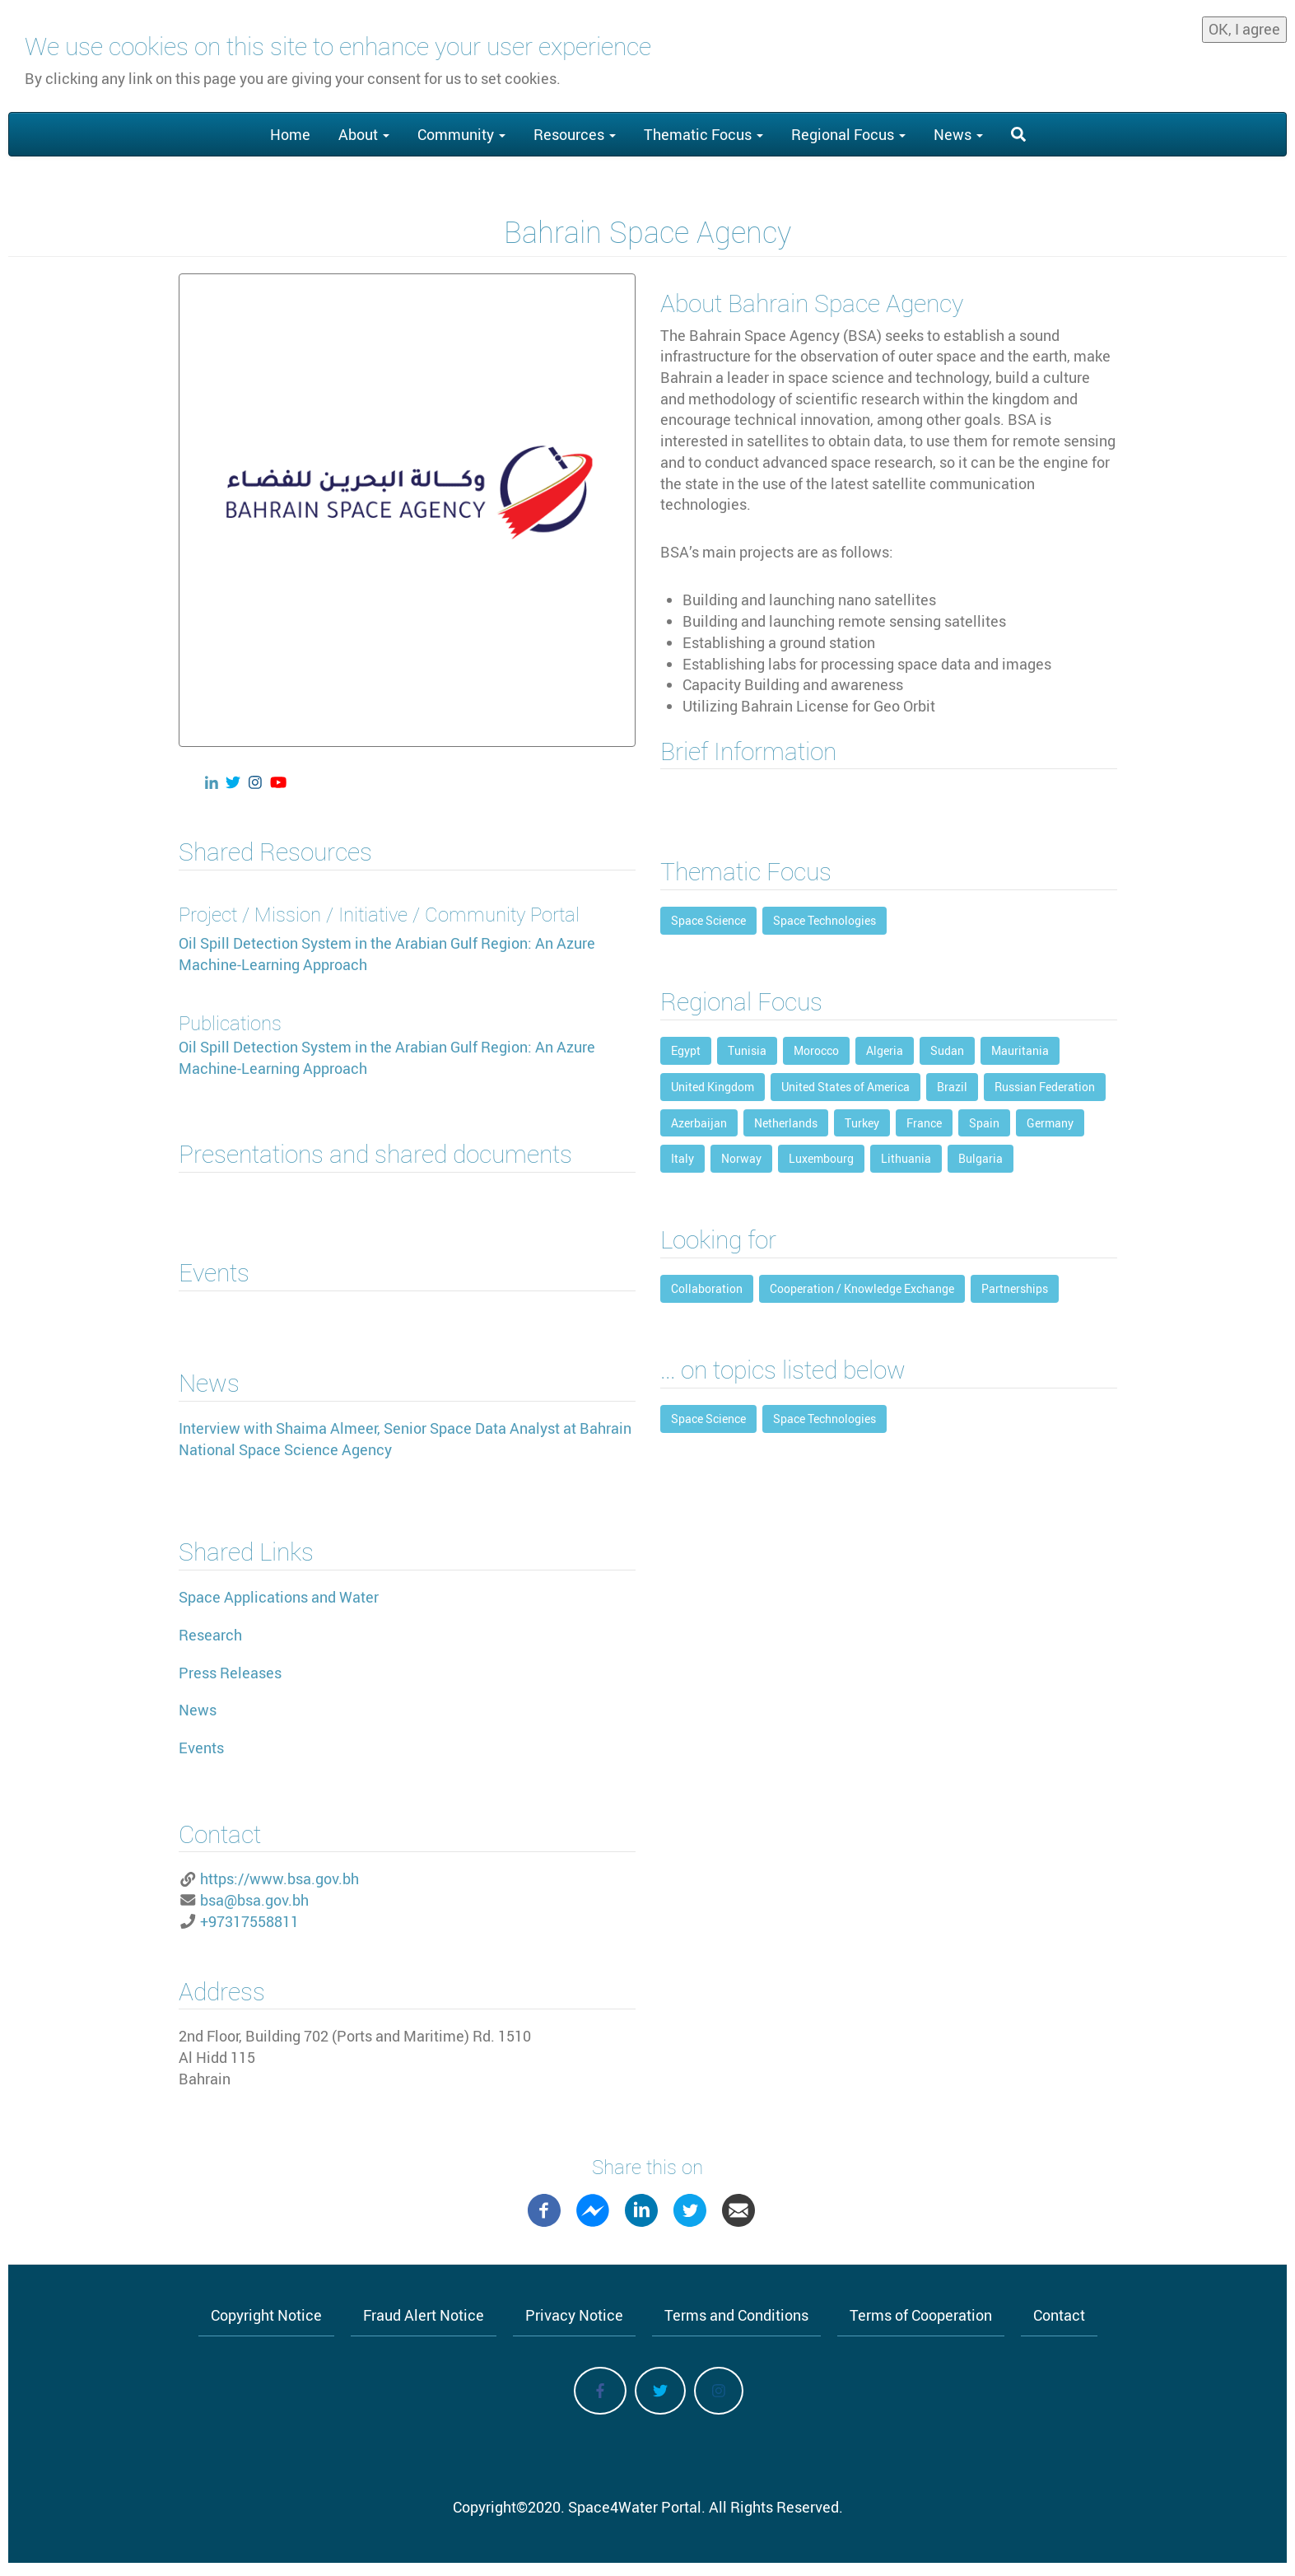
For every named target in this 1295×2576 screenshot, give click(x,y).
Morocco (816, 1050)
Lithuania (906, 1158)
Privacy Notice (574, 2315)
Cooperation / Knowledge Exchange (862, 1288)
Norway (741, 1158)
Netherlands (786, 1123)
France (924, 1123)
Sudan (947, 1050)
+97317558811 (249, 1921)
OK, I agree (1244, 28)
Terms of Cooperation (921, 2315)
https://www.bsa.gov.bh (279, 1878)
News (958, 134)
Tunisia (747, 1050)
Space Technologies (824, 920)
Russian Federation (1045, 1086)
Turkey (862, 1123)
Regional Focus (848, 134)
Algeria (884, 1050)
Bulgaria (980, 1158)
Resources (574, 134)
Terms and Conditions (736, 2315)
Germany (1050, 1123)
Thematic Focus (703, 134)
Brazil (952, 1086)
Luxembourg (821, 1158)
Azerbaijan (699, 1123)
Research (210, 1635)
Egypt (686, 1050)
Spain (984, 1123)
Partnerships (1014, 1288)
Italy (682, 1158)
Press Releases (230, 1672)
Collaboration (707, 1288)
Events (201, 1747)
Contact (1059, 2315)
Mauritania (1020, 1050)
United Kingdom (712, 1086)
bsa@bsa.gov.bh (254, 1900)
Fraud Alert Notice (423, 2315)
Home (290, 134)
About (363, 134)
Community (461, 134)
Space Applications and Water (279, 1597)
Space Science (708, 920)
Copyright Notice (266, 2315)
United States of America (845, 1086)
